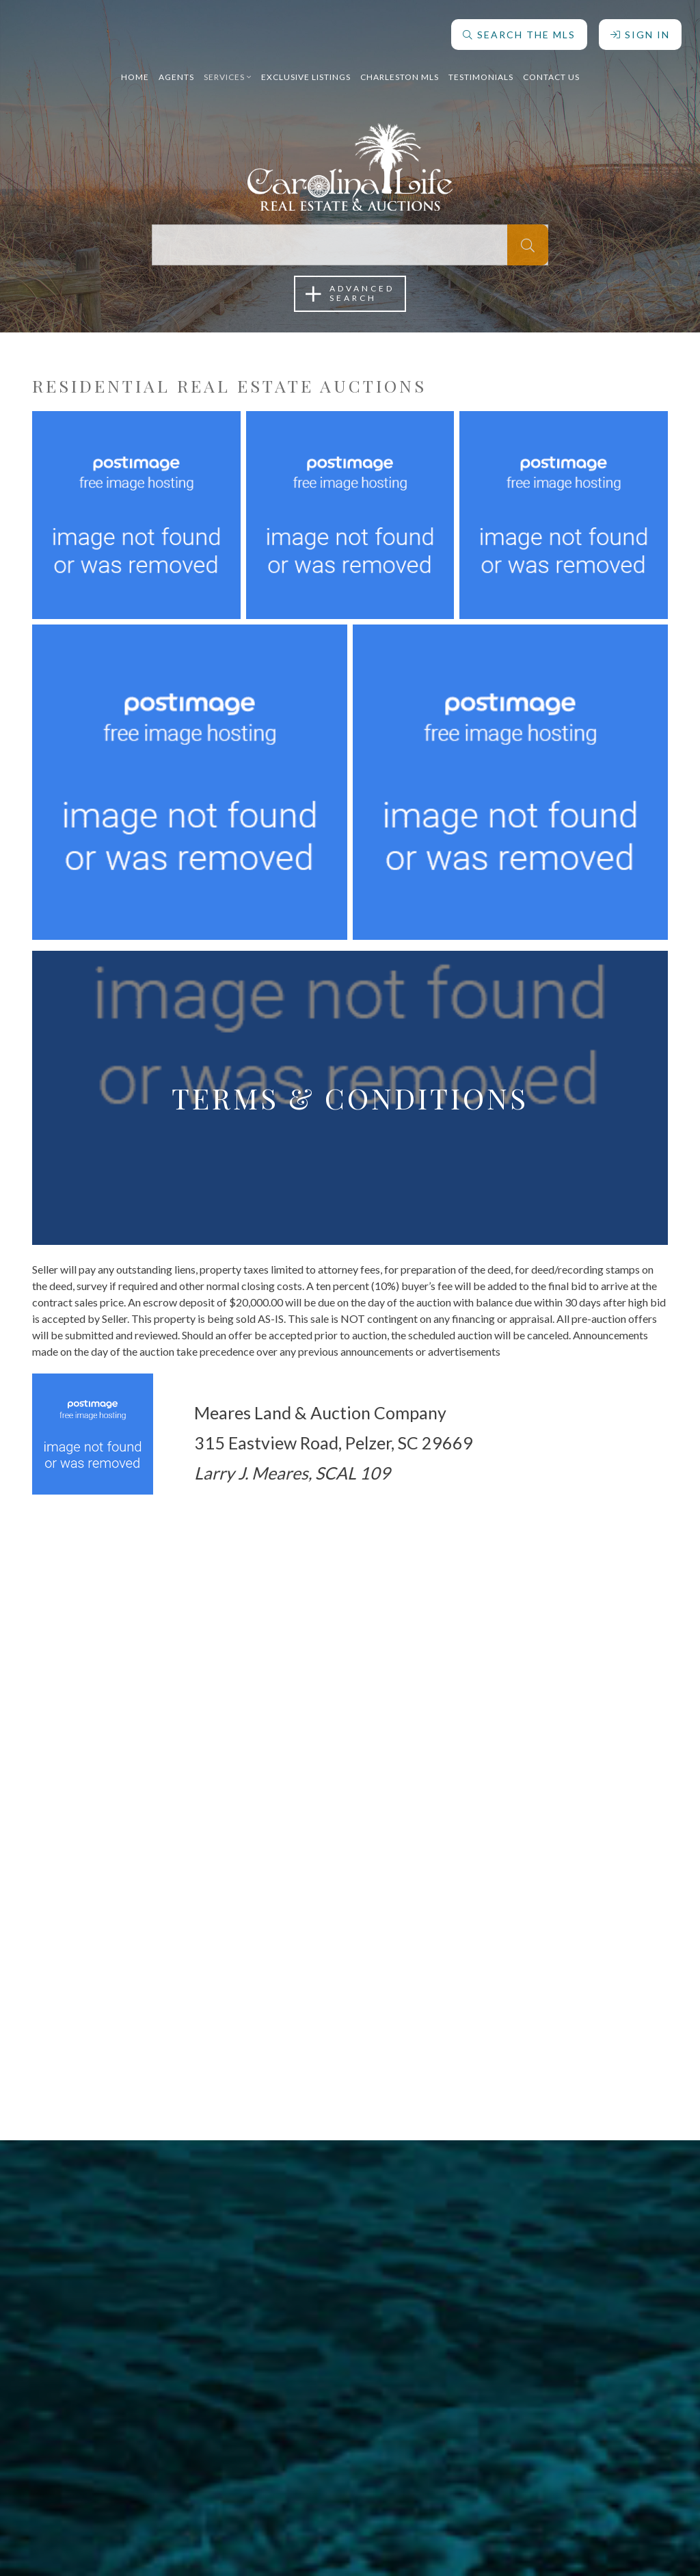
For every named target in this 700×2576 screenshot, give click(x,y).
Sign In (638, 29)
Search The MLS (517, 29)
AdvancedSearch (350, 293)
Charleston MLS (399, 71)
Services (228, 71)
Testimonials (480, 71)
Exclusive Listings (306, 71)
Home (135, 71)
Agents (176, 71)
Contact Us (551, 71)
